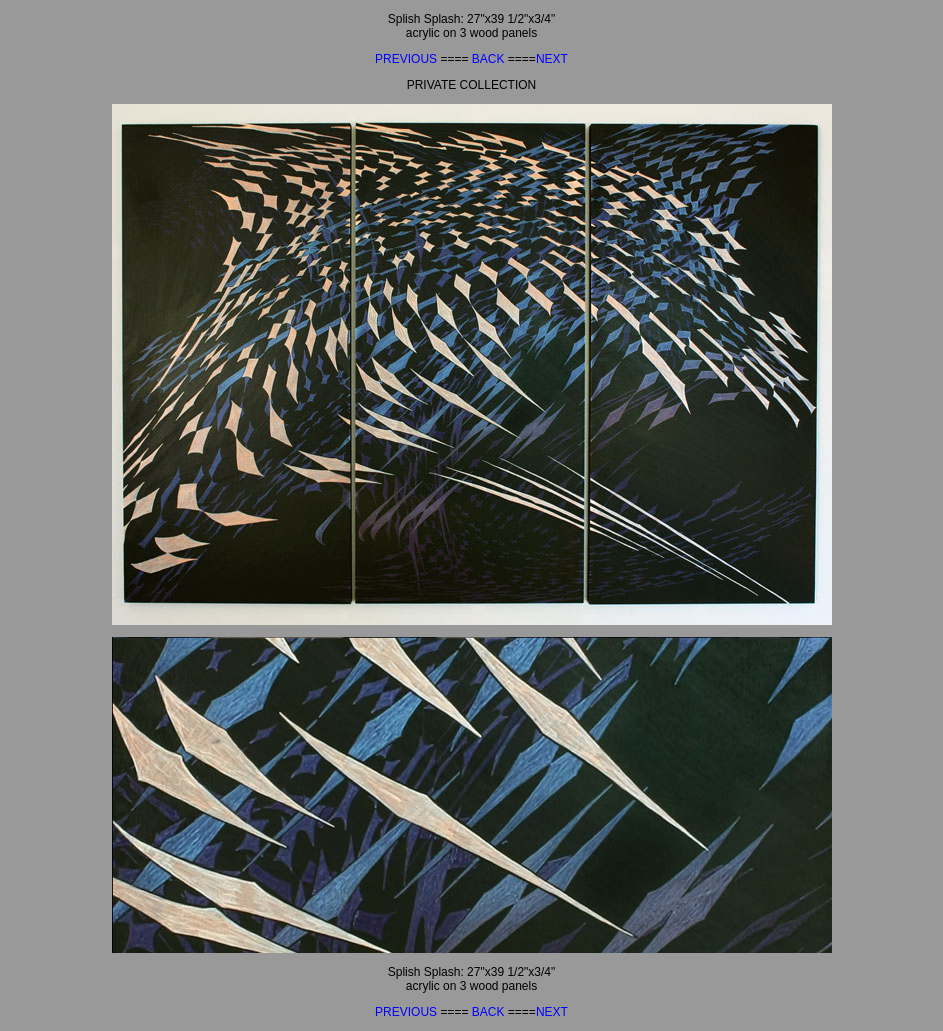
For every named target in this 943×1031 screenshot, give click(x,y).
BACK (490, 59)
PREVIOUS (407, 59)
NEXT (552, 59)
